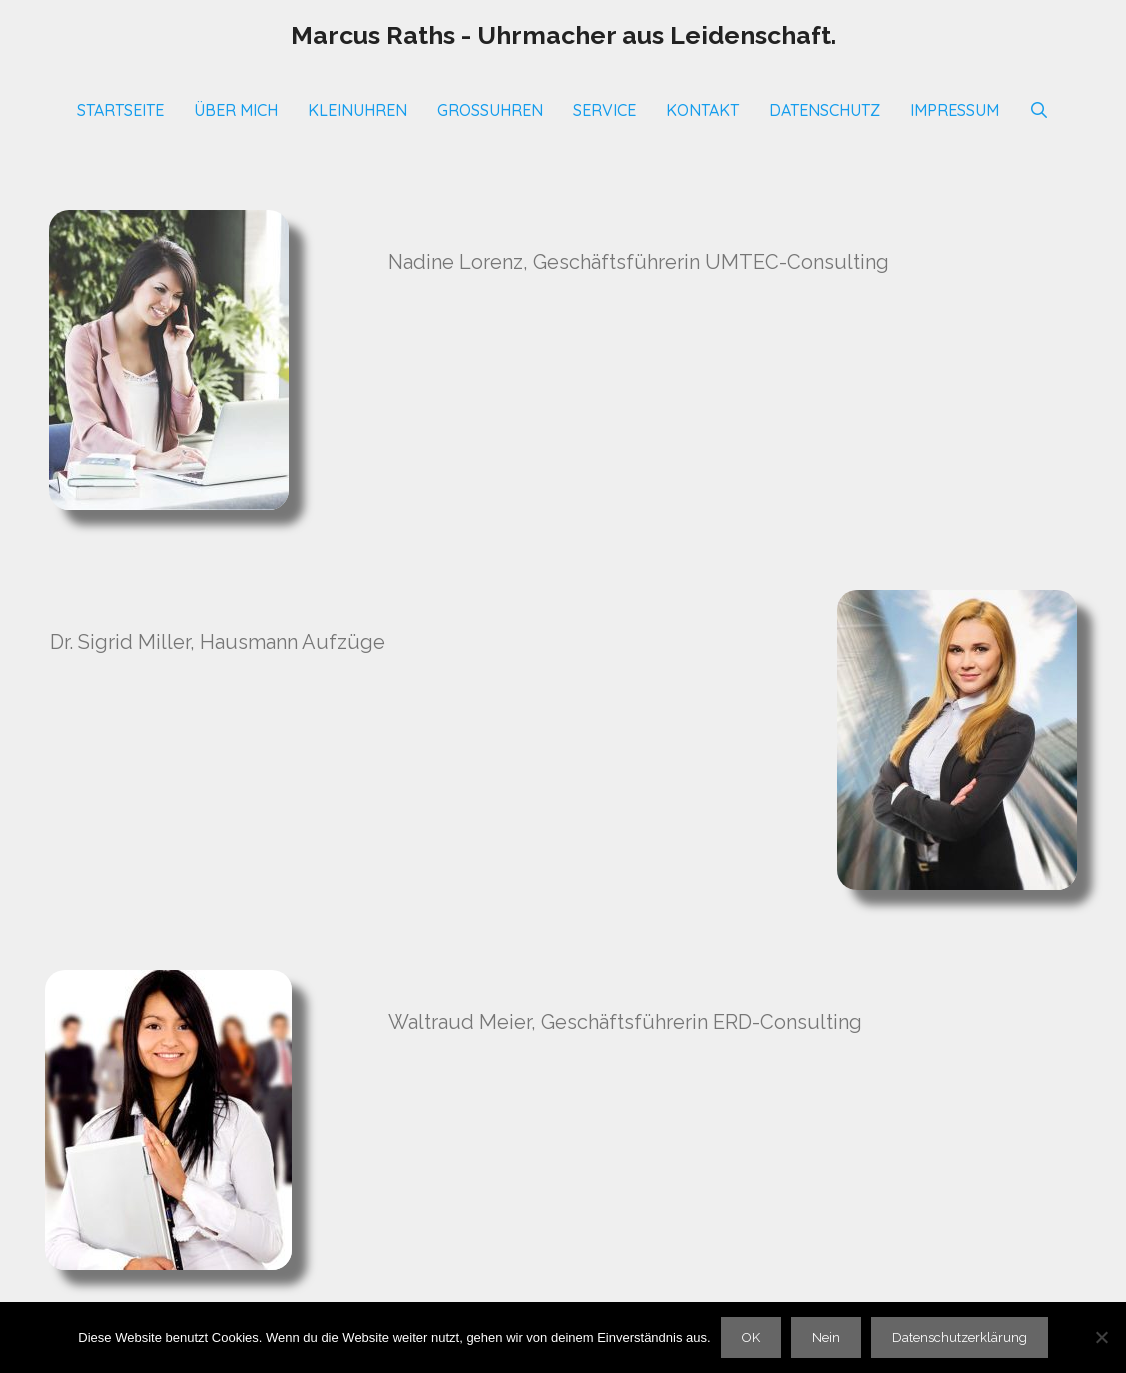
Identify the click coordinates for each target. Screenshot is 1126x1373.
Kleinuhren (357, 110)
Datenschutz (824, 110)
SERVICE (604, 110)
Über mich (236, 110)
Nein (826, 1337)
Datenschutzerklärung (959, 1337)
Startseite (120, 110)
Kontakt (702, 110)
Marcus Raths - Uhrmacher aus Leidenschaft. (563, 35)
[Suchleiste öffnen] (1039, 110)
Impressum (954, 110)
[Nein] (1101, 1337)
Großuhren (490, 110)
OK (751, 1337)
